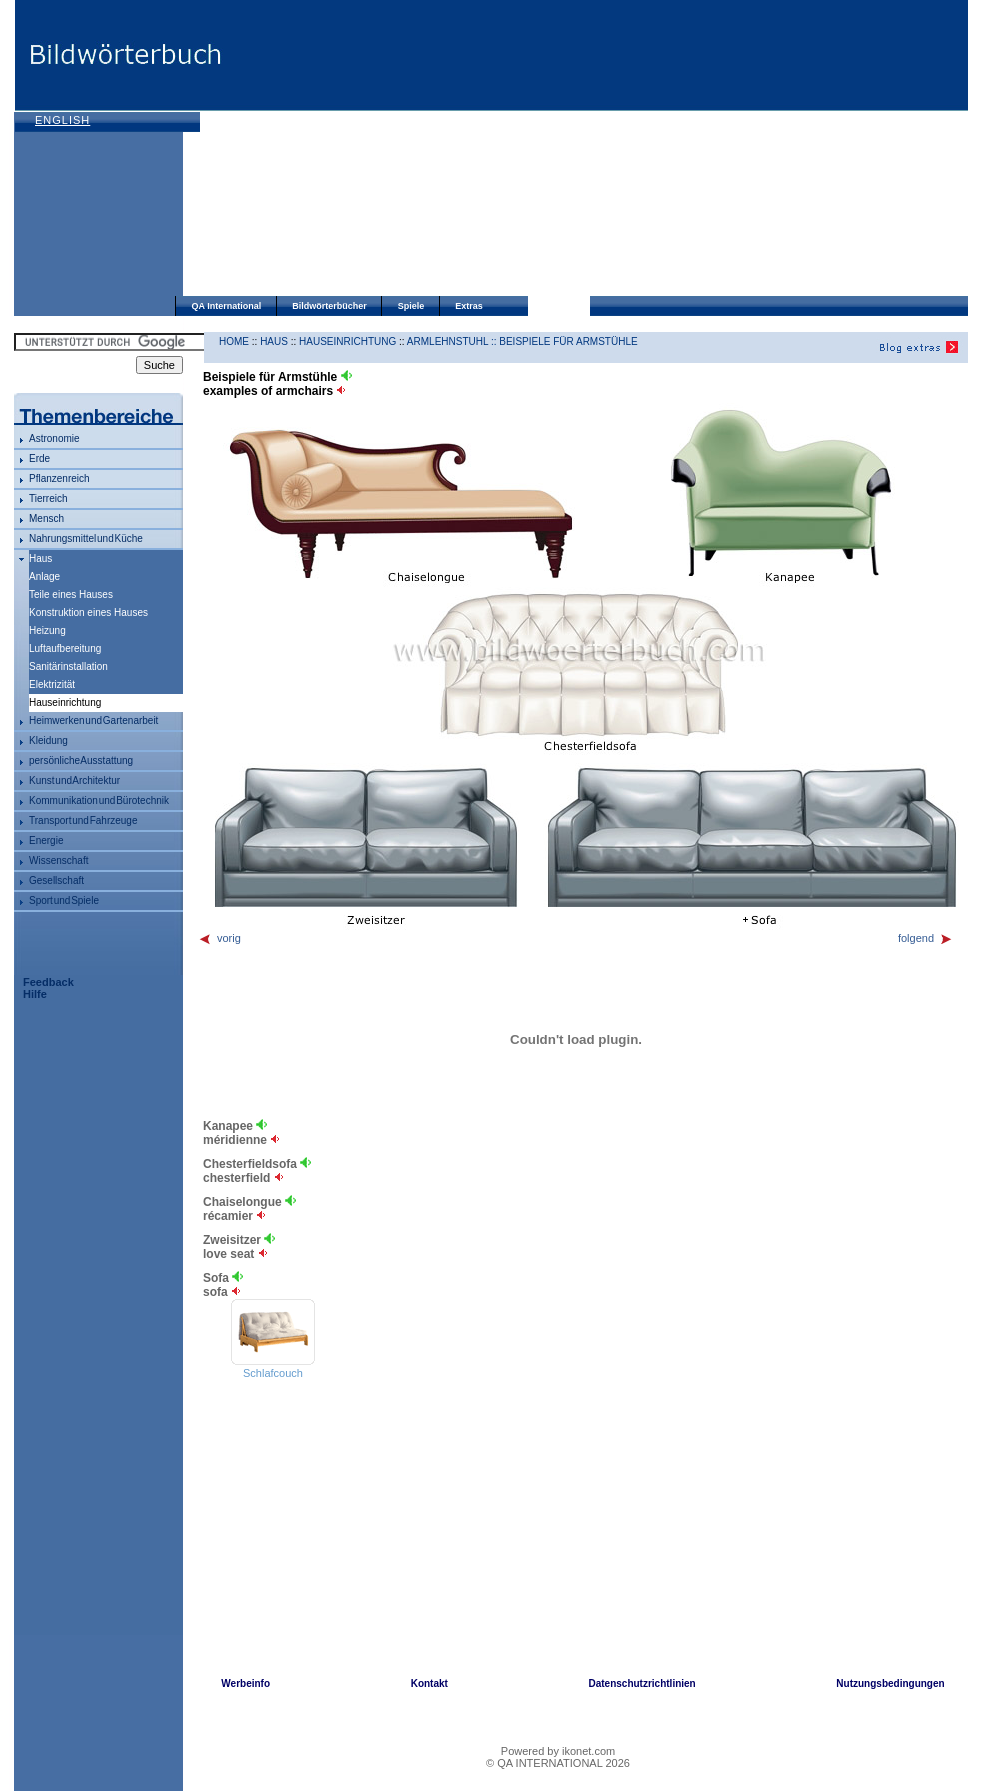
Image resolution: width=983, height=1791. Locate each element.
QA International (227, 306)
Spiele (411, 306)
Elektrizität (52, 684)
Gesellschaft (56, 880)
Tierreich (48, 498)
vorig (219, 938)
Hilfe (35, 994)
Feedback (48, 982)
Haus (40, 558)
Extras (469, 306)
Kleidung (48, 740)
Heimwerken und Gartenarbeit (93, 720)
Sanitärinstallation (68, 666)
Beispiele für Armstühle (568, 341)
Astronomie (54, 438)
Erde (39, 458)
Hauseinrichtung (347, 341)
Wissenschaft (58, 860)
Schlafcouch (273, 1373)
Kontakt (429, 1683)
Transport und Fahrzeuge (83, 820)
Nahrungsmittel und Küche (86, 538)
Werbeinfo (245, 1683)
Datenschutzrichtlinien (641, 1683)
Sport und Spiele (64, 900)
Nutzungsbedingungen (890, 1683)
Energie (46, 840)
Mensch (46, 518)
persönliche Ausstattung (81, 760)
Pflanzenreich (59, 478)
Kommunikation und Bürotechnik (99, 800)
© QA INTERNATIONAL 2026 (558, 1763)
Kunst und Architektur (74, 780)
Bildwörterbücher (329, 306)
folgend (925, 938)
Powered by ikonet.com (558, 1751)
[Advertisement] (425, 150)
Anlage (44, 576)
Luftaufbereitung (65, 648)
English (62, 120)
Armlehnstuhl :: (453, 341)
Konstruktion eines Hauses (88, 612)
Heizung (47, 630)
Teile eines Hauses (71, 594)
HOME (234, 341)
